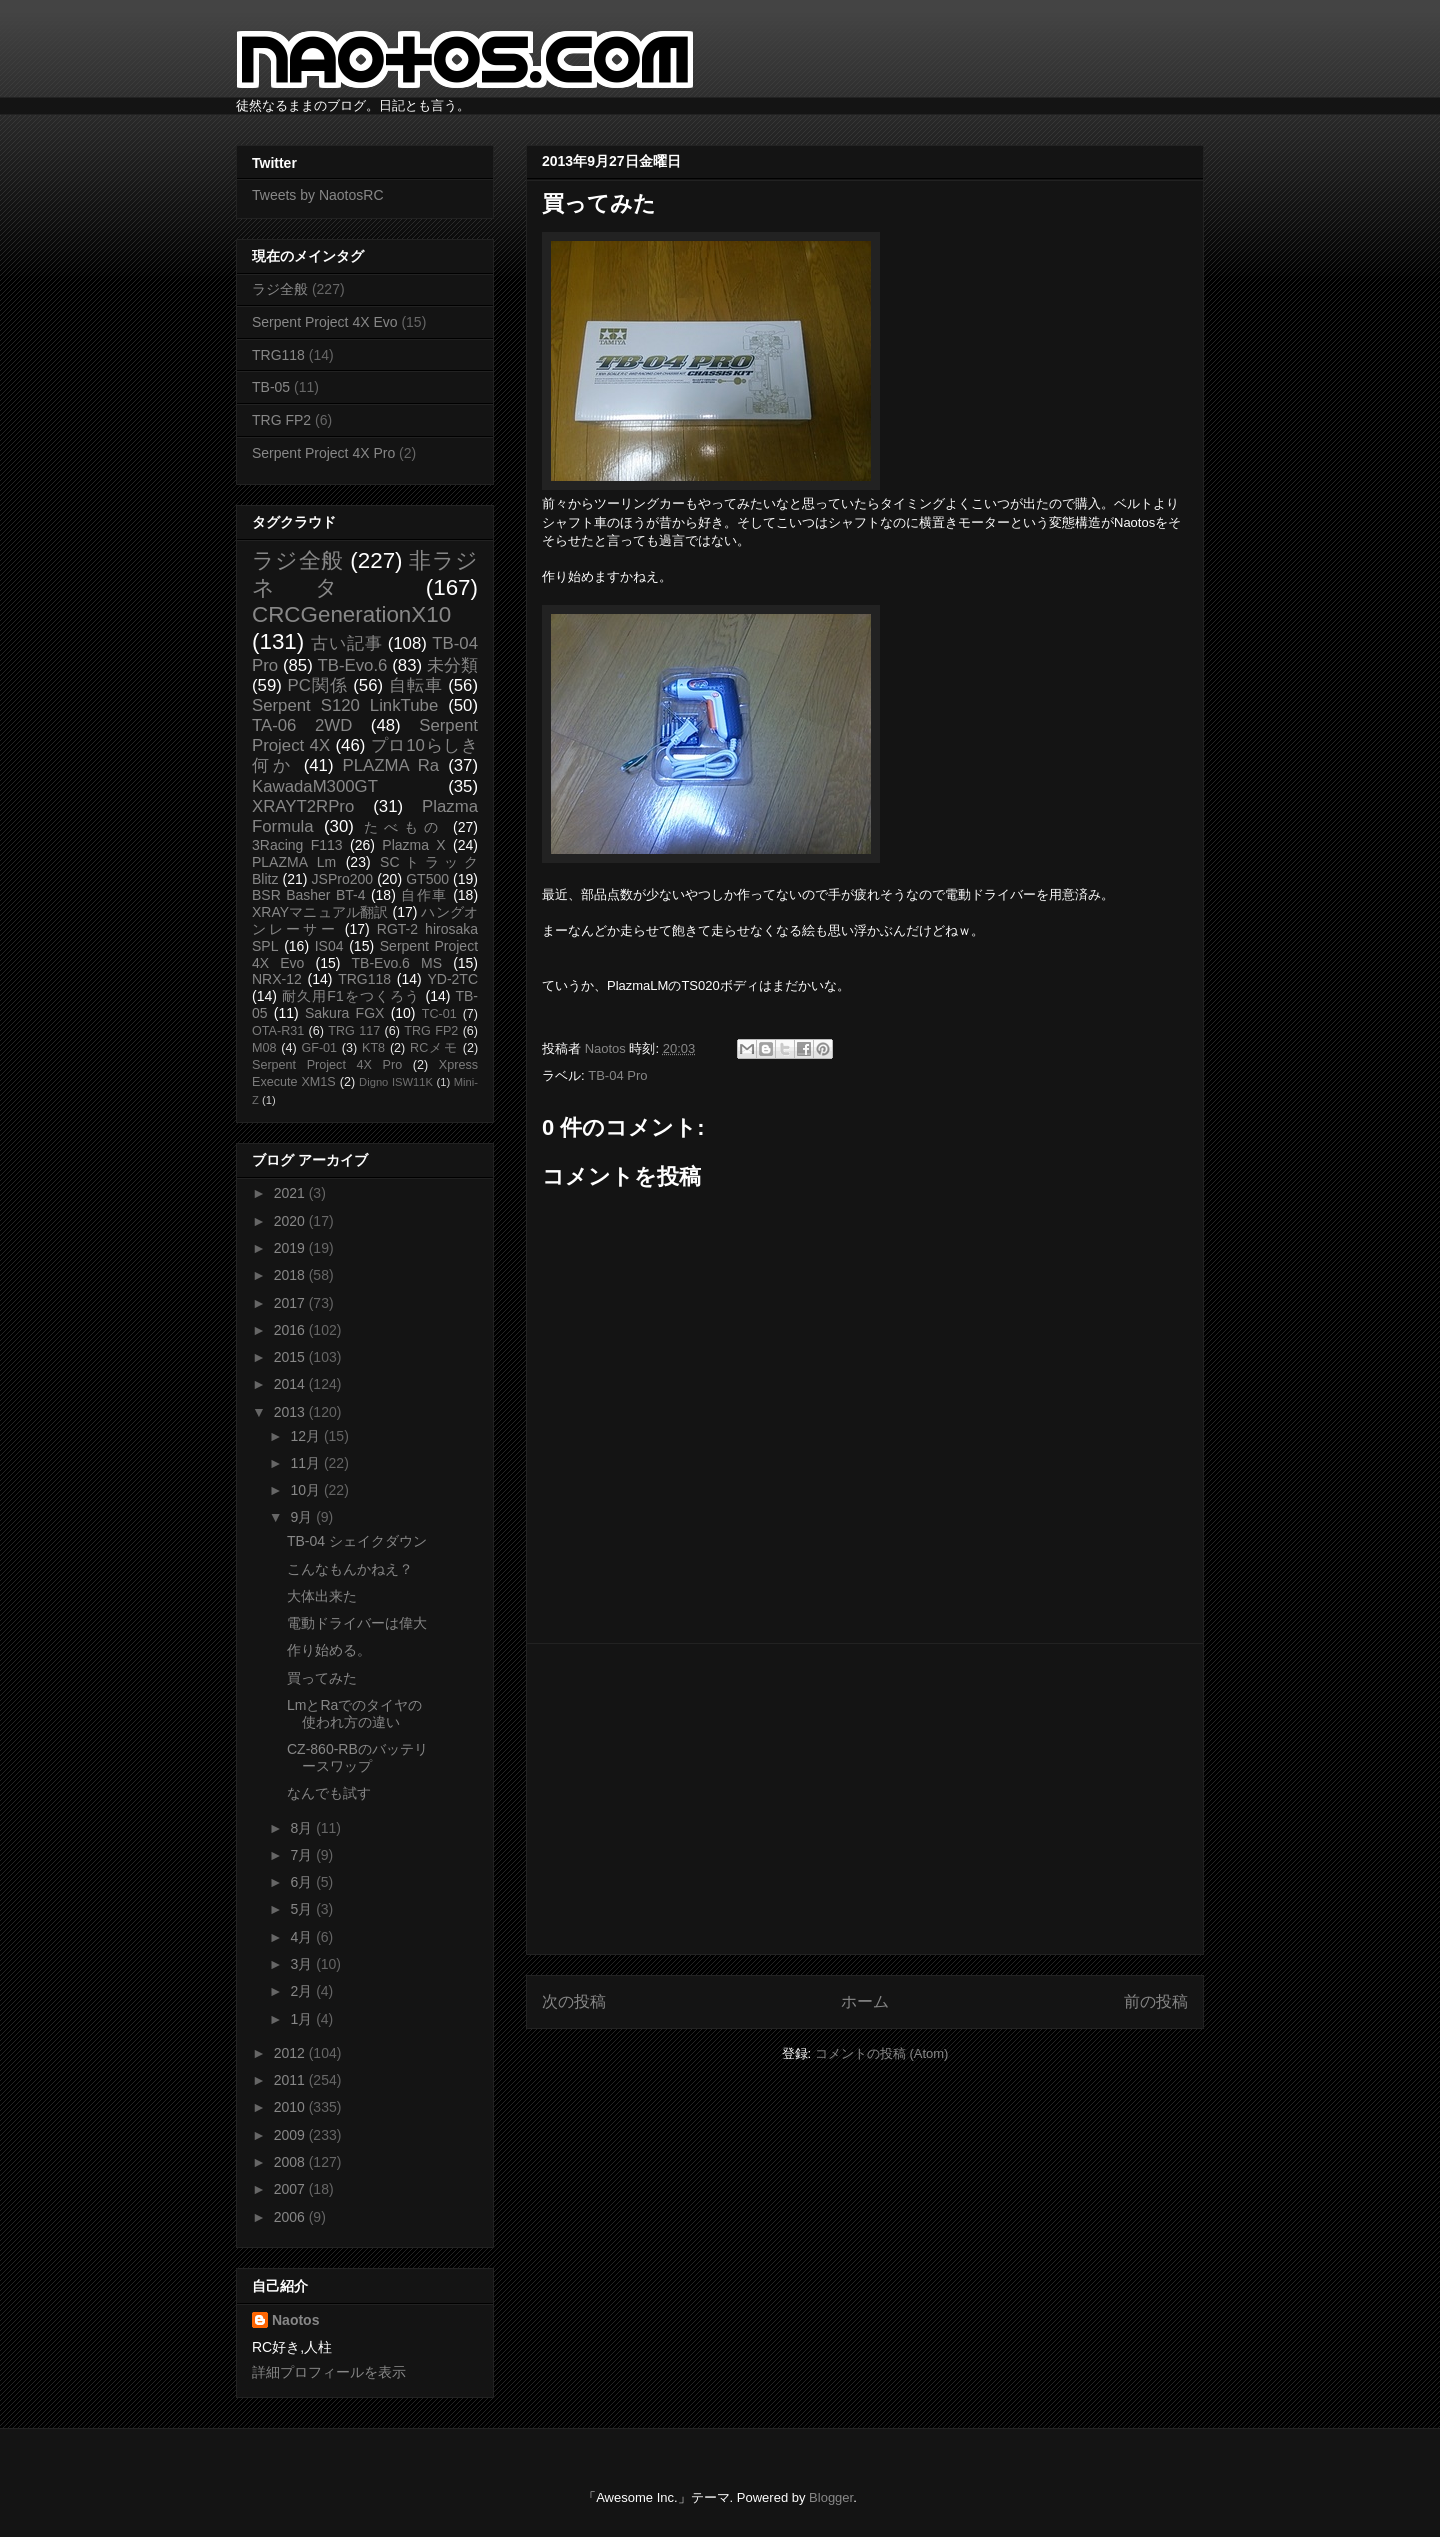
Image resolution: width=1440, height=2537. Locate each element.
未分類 (452, 665)
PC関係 (317, 685)
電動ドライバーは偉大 (357, 1623)
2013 (291, 1412)
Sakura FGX (344, 1013)
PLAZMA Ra (391, 765)
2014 (291, 1384)
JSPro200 (342, 879)
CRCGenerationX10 (351, 614)
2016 (291, 1330)
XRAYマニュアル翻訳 (320, 912)
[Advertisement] (865, 1799)
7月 (303, 1855)
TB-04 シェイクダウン (357, 1541)
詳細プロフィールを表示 (329, 2372)
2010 (291, 2107)
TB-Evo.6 (353, 665)
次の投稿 (574, 2001)
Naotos (295, 2320)
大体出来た (322, 1596)
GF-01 (319, 1048)
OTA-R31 (278, 1031)
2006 (291, 2217)
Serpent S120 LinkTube (345, 705)
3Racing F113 (297, 845)
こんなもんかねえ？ (350, 1569)
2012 (291, 2053)
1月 (303, 2019)
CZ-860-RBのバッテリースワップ (357, 1757)
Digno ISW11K (396, 1082)
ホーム (865, 2001)
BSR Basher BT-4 (309, 895)
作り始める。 (329, 1650)
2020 (291, 1221)
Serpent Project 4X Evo (325, 322)
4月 (303, 1937)
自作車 (424, 895)
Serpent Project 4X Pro (323, 453)
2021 (291, 1193)
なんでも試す (329, 1793)
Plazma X (413, 845)
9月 (303, 1517)
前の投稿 (1156, 2001)
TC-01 (439, 1014)
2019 (291, 1248)
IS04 (329, 946)
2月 (303, 1991)
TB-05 (271, 387)
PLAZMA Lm (294, 862)
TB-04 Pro (617, 1075)
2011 (291, 2080)
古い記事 (346, 643)
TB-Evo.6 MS (397, 963)
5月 (303, 1909)
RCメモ (434, 1048)
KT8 (373, 1048)
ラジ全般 (280, 289)
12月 (306, 1436)
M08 (264, 1048)
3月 (303, 1964)
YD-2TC (452, 979)
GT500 (427, 879)
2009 (291, 2135)
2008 (291, 2162)
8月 (303, 1828)
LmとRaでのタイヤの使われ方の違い (354, 1713)
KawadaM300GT (315, 786)
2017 (291, 1303)
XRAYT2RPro (303, 806)
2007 (291, 2189)
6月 (303, 1882)
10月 (306, 1490)
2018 (291, 1275)
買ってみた (322, 1678)
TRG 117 (354, 1031)
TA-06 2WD (302, 725)
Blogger (831, 2497)
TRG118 (278, 355)
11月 (306, 1463)
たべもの (403, 827)
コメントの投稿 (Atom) (882, 2053)
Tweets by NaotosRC (318, 195)
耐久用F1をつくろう (351, 996)
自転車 (416, 685)
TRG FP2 (281, 420)
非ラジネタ (365, 574)
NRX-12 (277, 979)
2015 (291, 1357)
